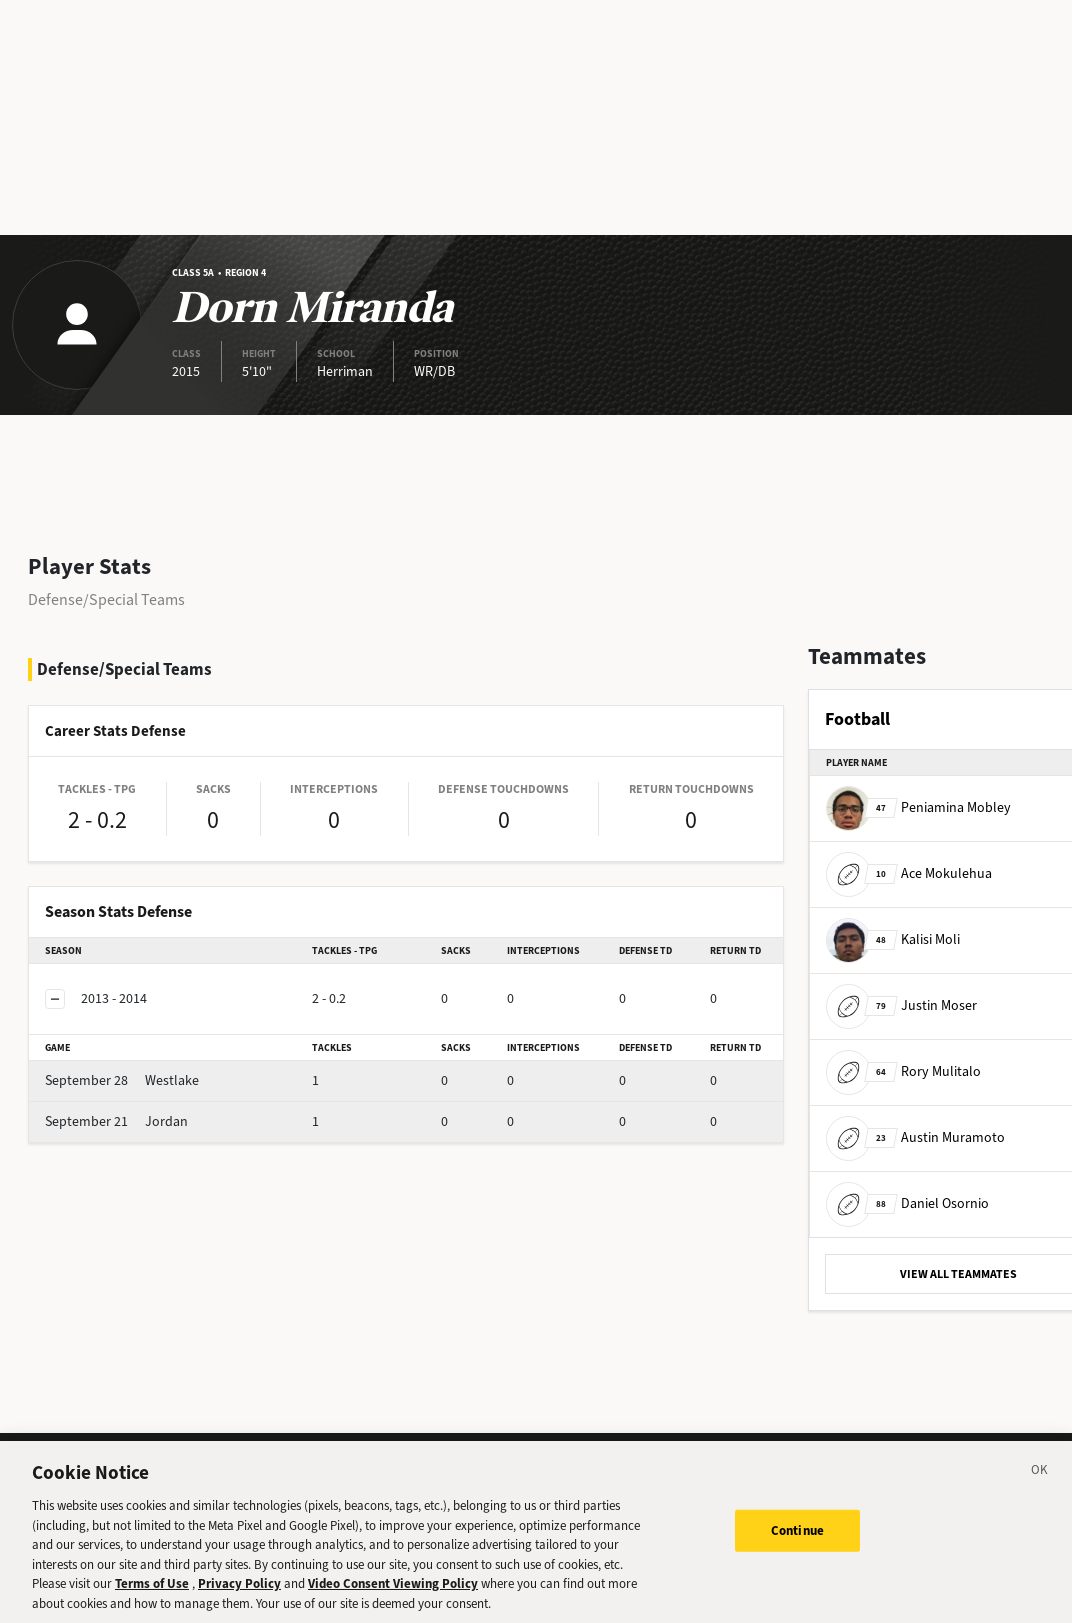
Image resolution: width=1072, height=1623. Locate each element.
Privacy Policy (239, 1606)
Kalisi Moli (893, 939)
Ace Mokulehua (909, 873)
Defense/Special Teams (106, 599)
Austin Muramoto (915, 1137)
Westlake (122, 1080)
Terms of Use (152, 1606)
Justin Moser (901, 1005)
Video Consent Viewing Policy (393, 1606)
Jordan (116, 1121)
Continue (797, 1552)
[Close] (1040, 1496)
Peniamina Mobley (918, 807)
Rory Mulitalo (903, 1071)
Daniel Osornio (907, 1203)
